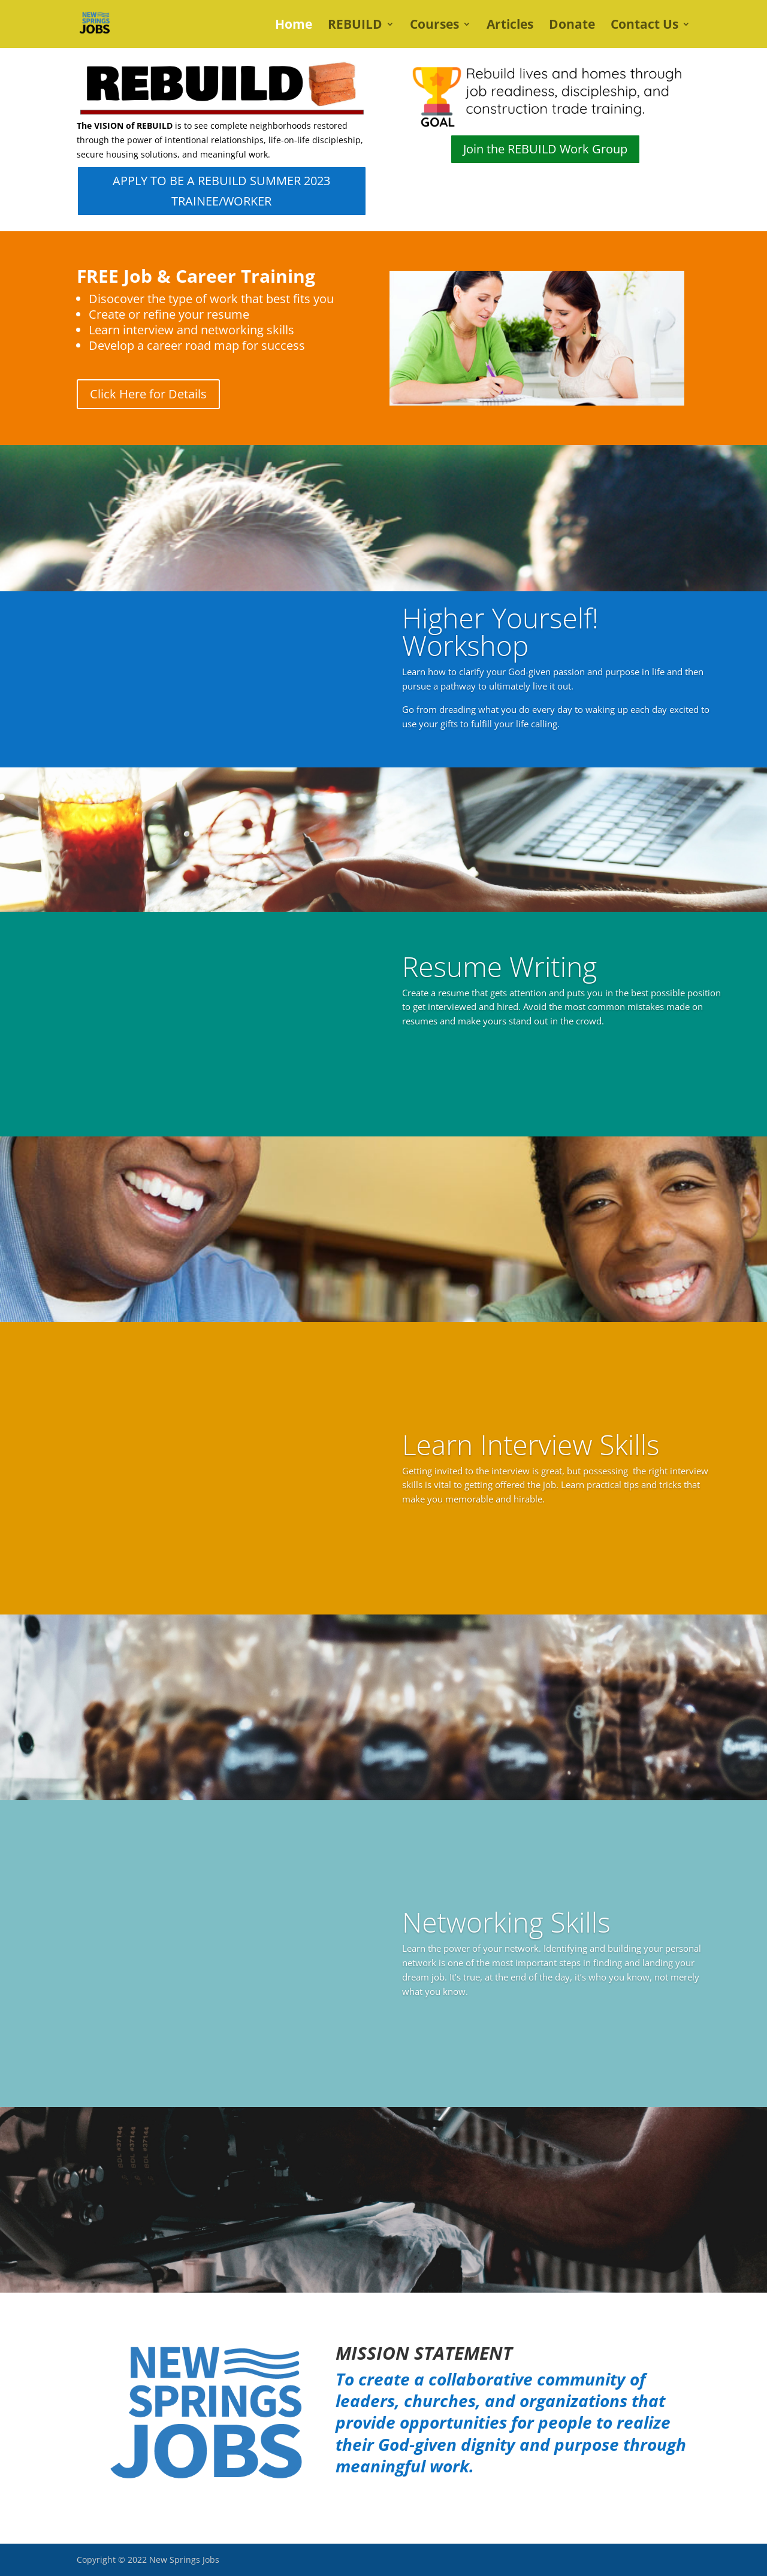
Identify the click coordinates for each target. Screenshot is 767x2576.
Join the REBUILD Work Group (545, 149)
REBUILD (355, 26)
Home (293, 26)
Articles (510, 26)
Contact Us (644, 26)
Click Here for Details (148, 394)
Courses (434, 26)
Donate (572, 26)
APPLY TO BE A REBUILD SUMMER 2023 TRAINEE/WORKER (221, 191)
